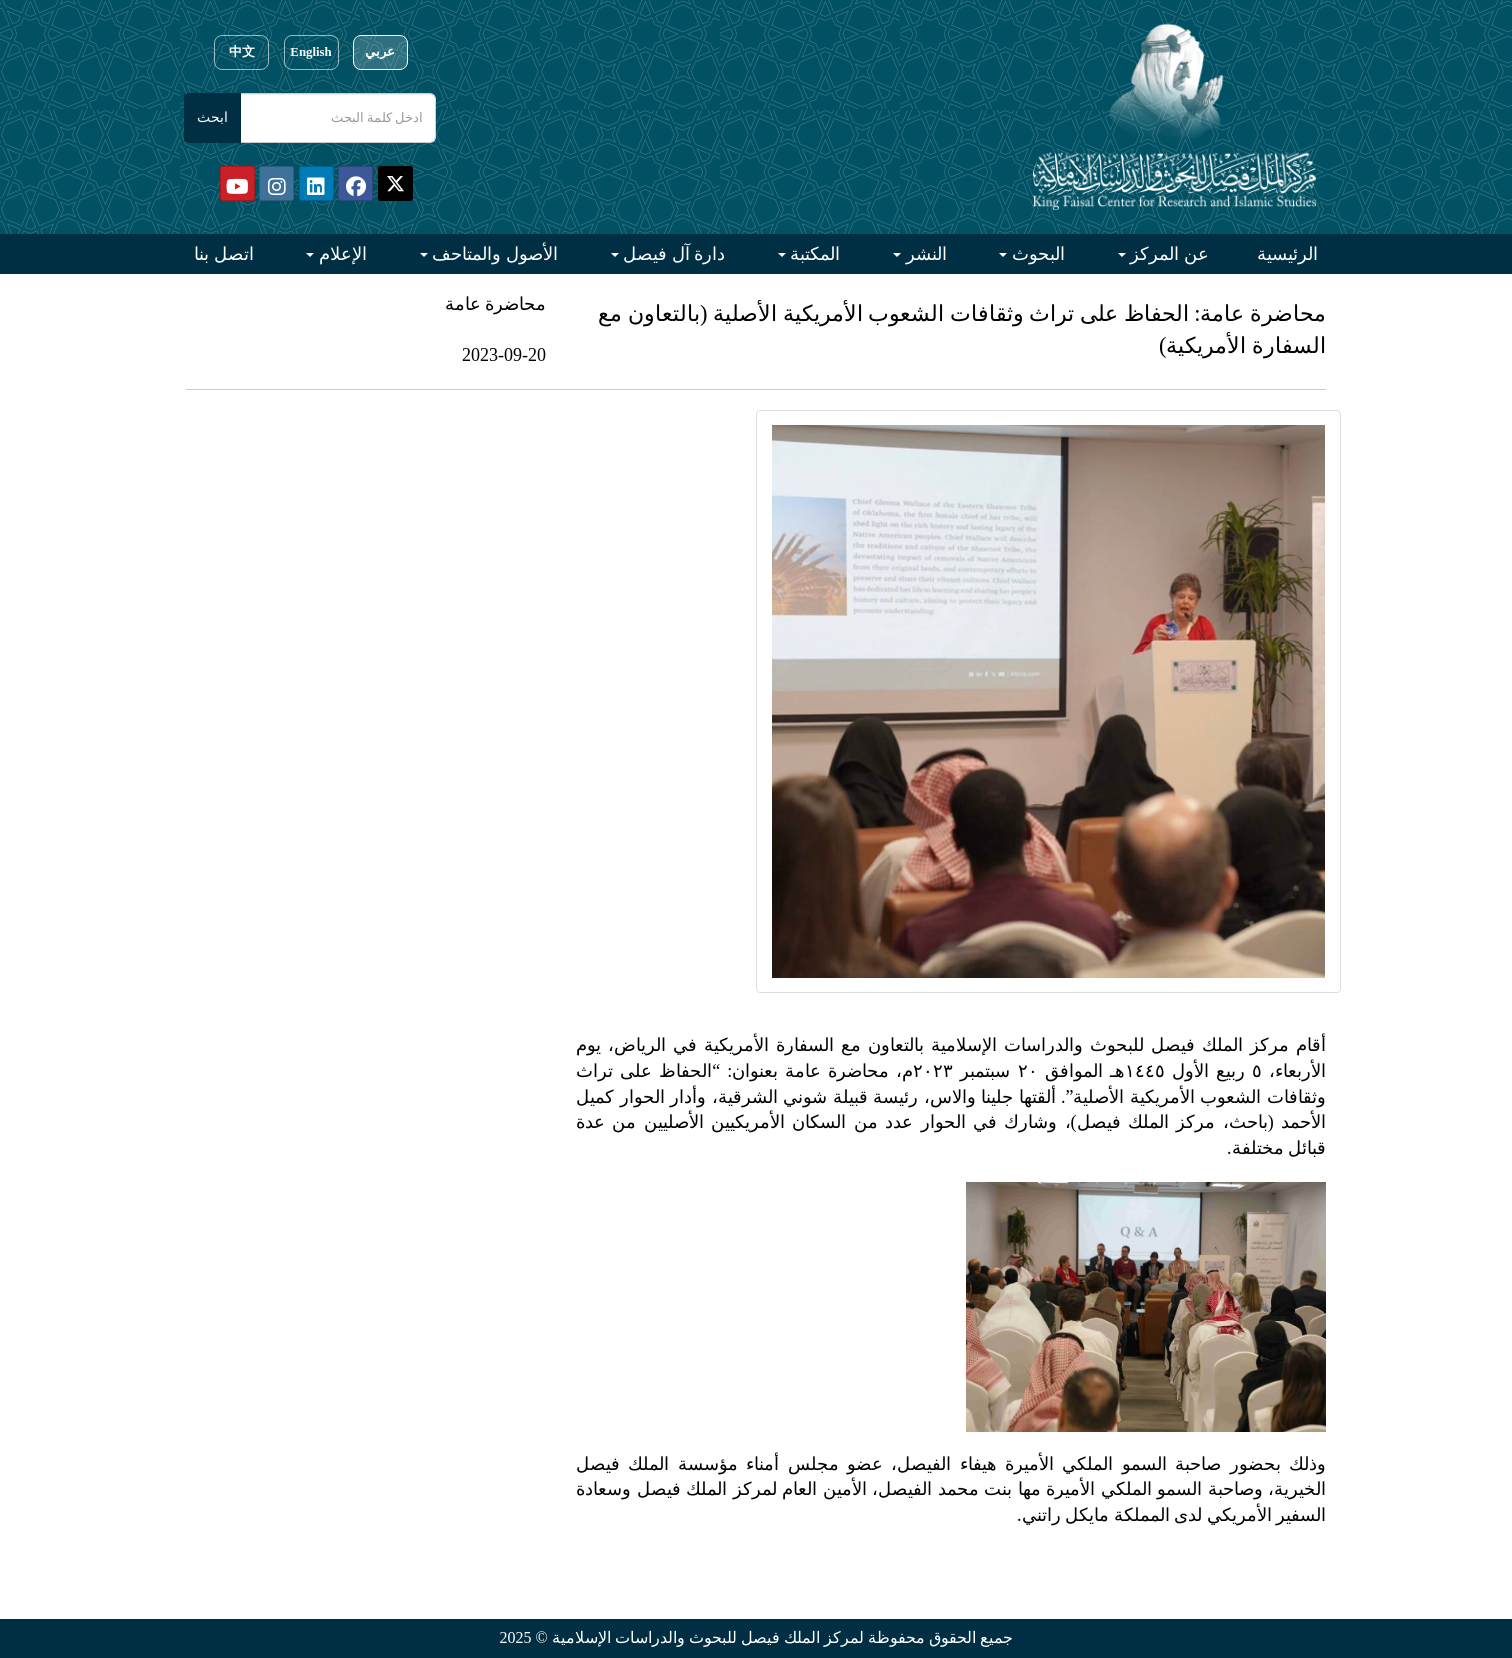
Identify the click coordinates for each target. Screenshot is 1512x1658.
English (310, 52)
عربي (380, 52)
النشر (924, 254)
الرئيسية (1287, 254)
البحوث (1036, 254)
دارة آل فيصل (672, 254)
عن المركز (1167, 254)
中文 (242, 52)
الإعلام (340, 254)
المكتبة (813, 254)
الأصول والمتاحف (493, 254)
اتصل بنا (224, 254)
